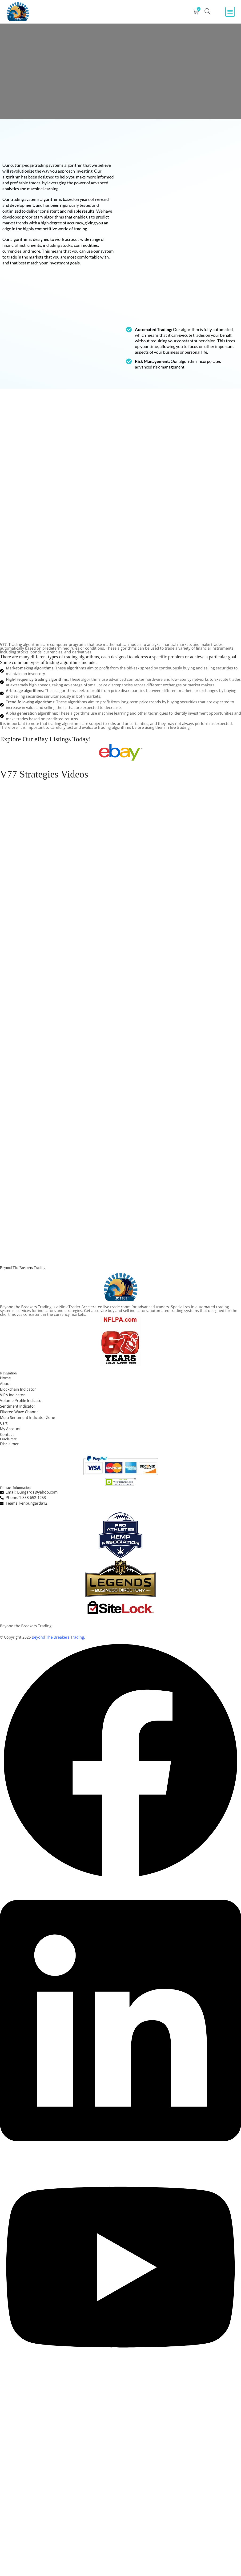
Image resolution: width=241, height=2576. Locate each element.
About (5, 1383)
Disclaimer (9, 1443)
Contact (7, 1434)
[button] (230, 12)
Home (5, 1377)
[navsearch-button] (207, 11)
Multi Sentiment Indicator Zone (27, 1417)
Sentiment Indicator (17, 1406)
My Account (10, 1428)
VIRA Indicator (12, 1394)
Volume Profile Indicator (21, 1400)
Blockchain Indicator (18, 1389)
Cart (4, 1423)
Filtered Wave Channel (20, 1411)
